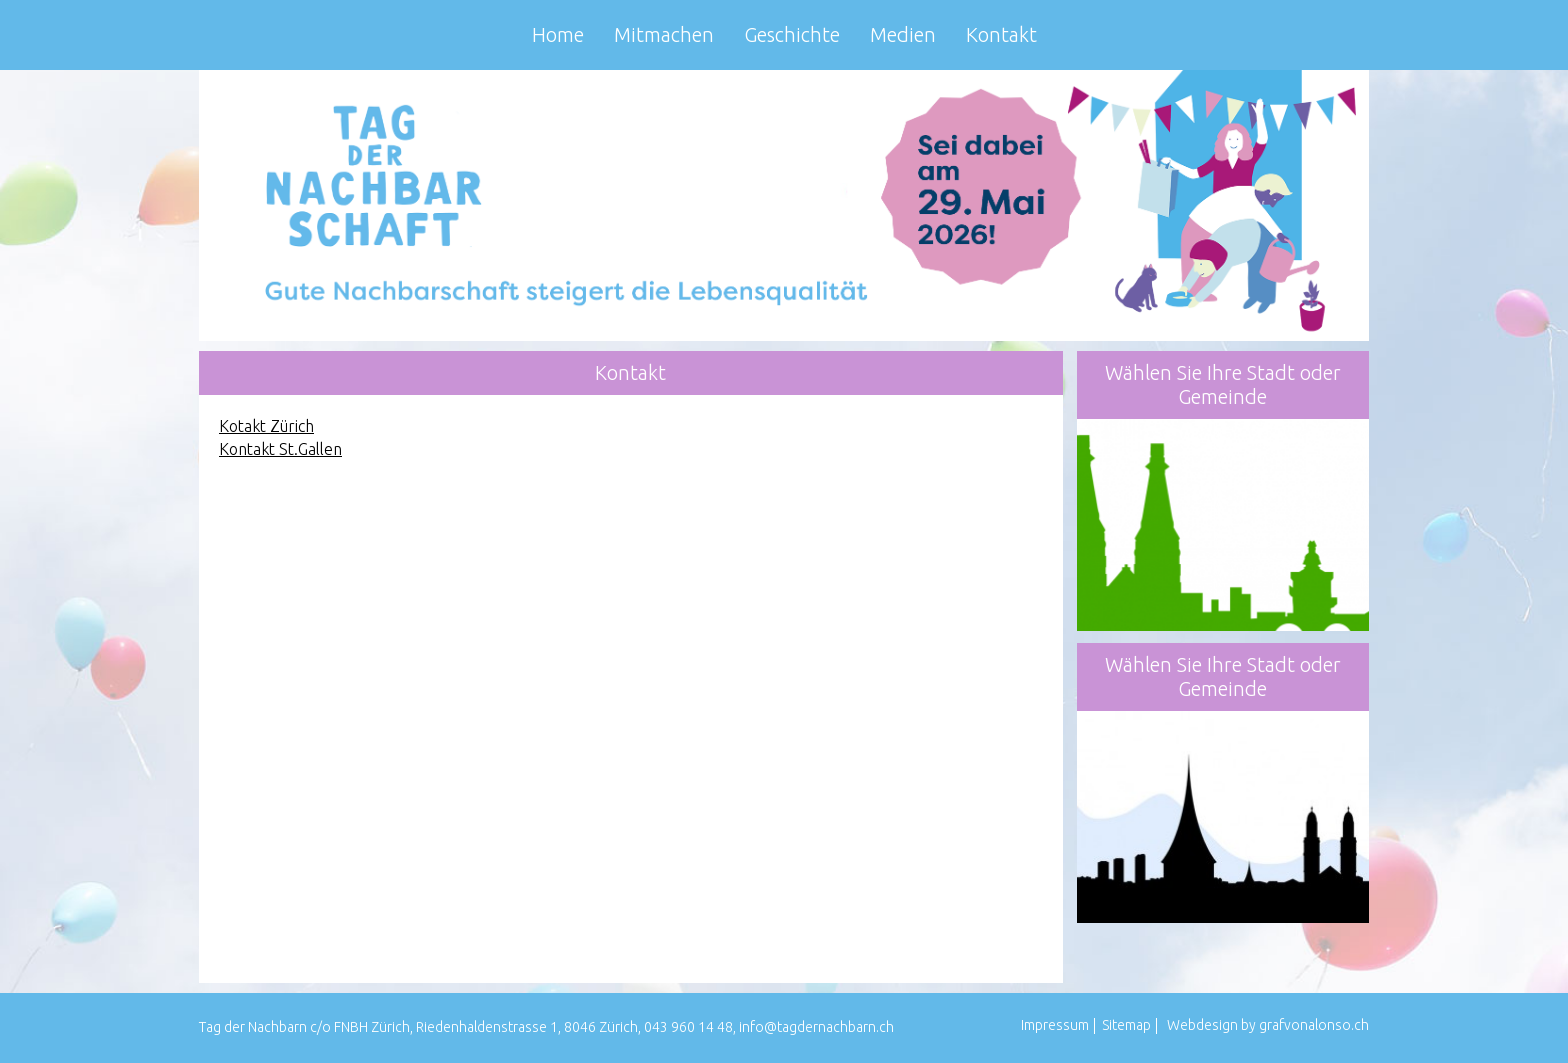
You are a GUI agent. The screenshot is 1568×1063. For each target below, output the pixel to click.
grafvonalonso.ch (1314, 1025)
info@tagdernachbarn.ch (816, 1027)
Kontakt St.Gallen (280, 449)
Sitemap (1126, 1025)
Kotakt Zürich (266, 426)
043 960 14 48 (688, 1027)
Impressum (1055, 1025)
